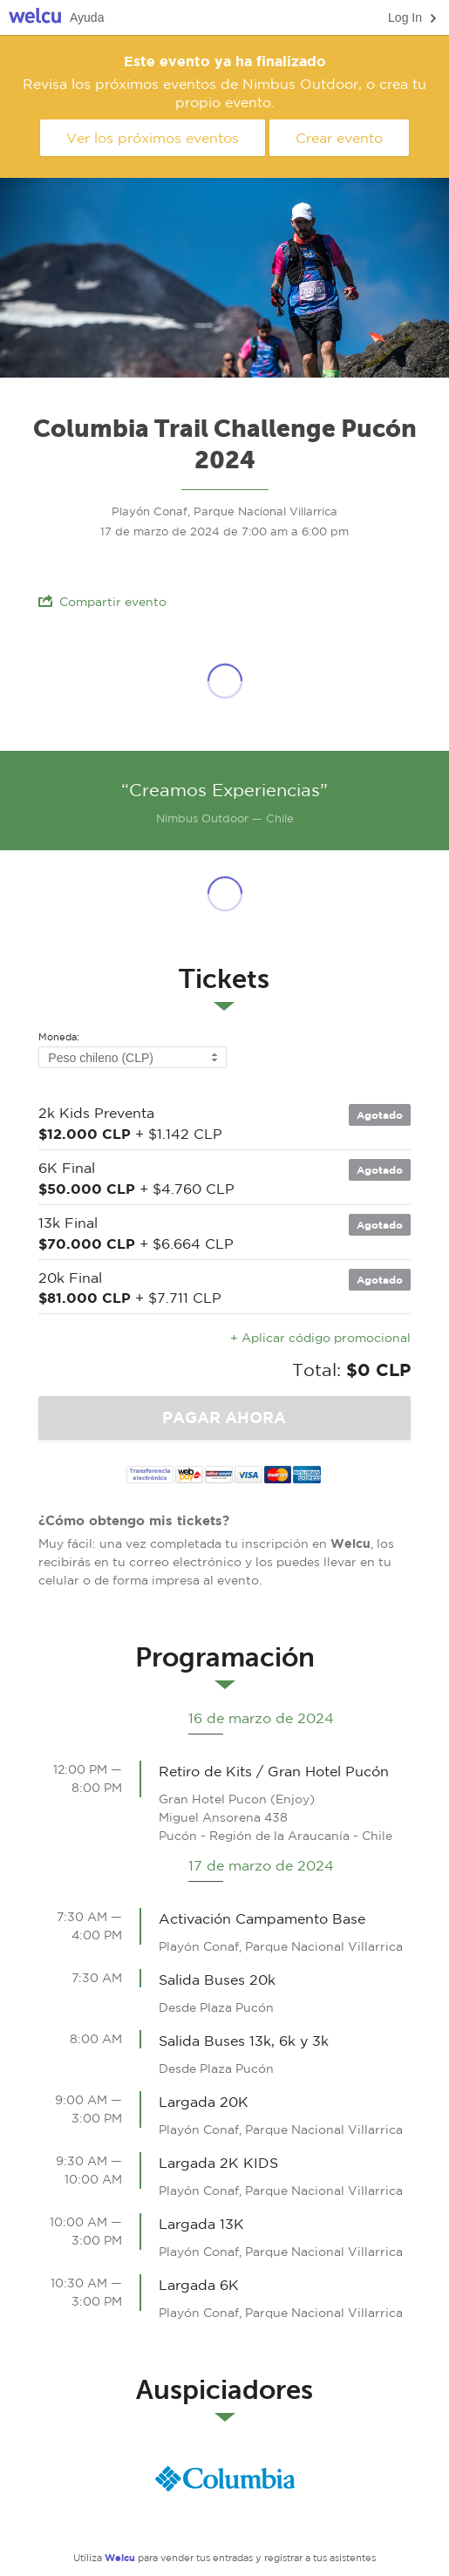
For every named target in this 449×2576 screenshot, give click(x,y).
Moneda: (58, 1037)
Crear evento (339, 138)
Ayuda (87, 17)
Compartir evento (102, 601)
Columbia (225, 2478)
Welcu (35, 18)
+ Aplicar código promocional (320, 1338)
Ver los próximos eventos (152, 138)
